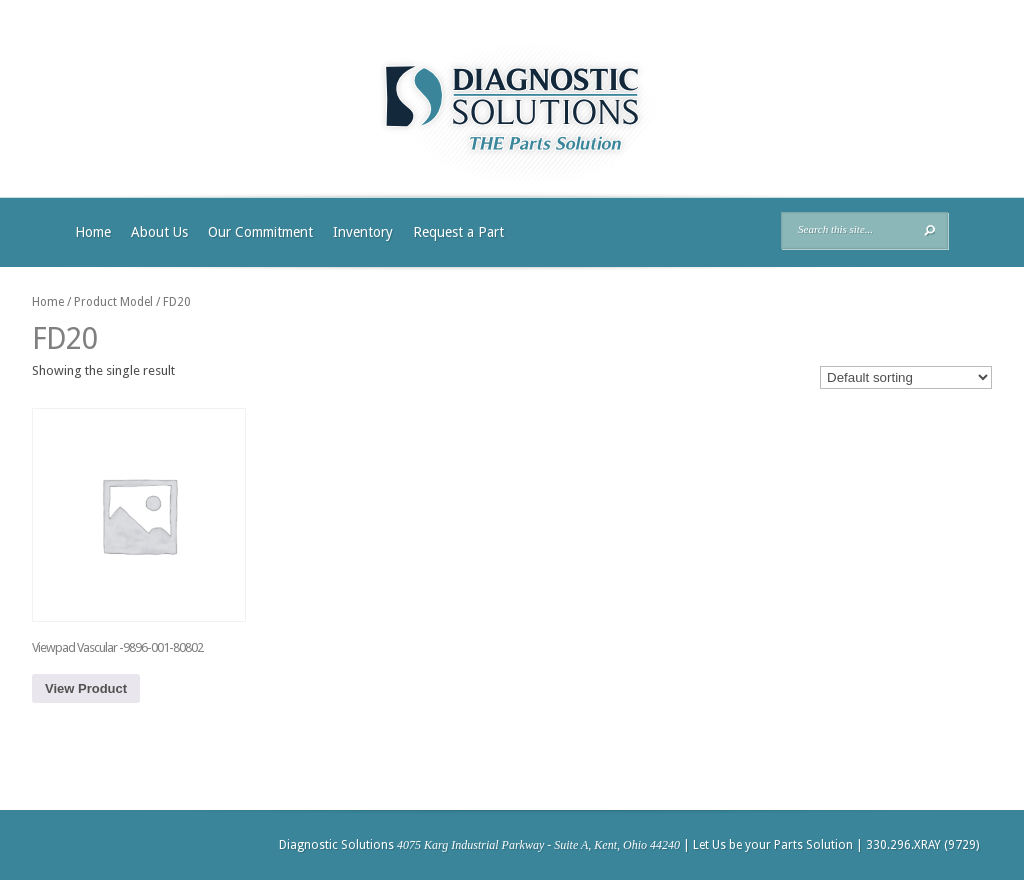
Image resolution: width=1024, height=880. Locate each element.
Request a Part (458, 232)
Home (93, 232)
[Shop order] (906, 377)
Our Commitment (260, 232)
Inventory (363, 232)
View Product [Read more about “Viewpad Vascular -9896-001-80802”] (86, 688)
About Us (159, 232)
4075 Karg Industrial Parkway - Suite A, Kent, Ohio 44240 (538, 845)
